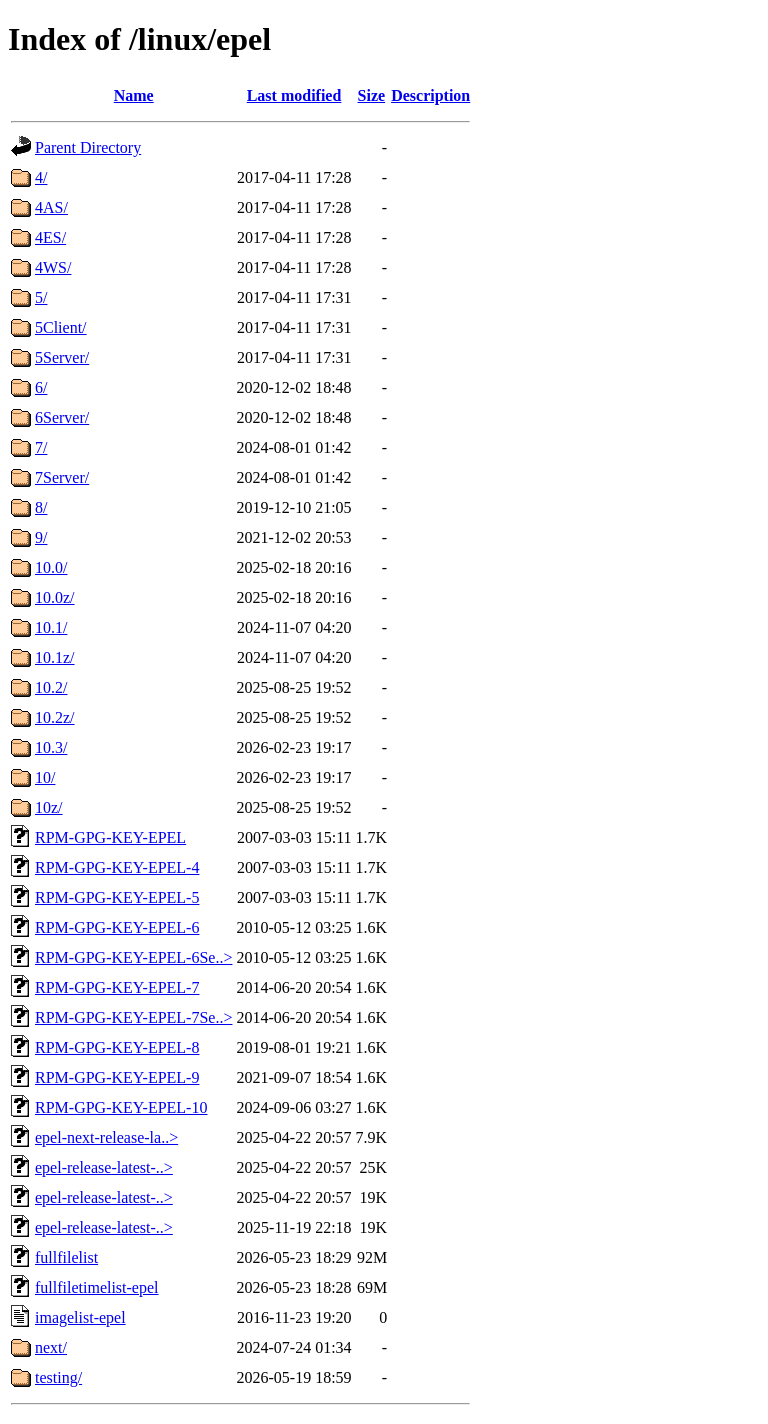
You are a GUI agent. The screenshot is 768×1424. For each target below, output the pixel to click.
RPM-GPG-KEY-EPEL (110, 837)
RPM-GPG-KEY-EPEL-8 (117, 1047)
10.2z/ (55, 717)
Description (430, 95)
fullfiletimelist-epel (97, 1287)
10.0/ (51, 567)
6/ (41, 387)
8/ (41, 507)
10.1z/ (55, 657)
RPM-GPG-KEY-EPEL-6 (117, 927)
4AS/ (51, 207)
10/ (45, 777)
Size (372, 95)
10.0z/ (55, 597)
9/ (41, 537)
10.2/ (51, 687)
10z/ (49, 807)
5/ (41, 297)
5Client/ (61, 327)
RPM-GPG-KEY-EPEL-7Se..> (133, 1017)
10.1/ (51, 627)
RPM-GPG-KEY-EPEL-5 (117, 897)
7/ (41, 447)
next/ (51, 1347)
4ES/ (50, 237)
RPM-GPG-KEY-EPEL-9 (117, 1077)
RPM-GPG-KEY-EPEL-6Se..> (133, 957)
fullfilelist (66, 1257)
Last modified (294, 95)
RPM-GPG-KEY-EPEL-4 (117, 867)
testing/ (58, 1377)
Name (134, 95)
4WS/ (53, 267)
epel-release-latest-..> (104, 1167)
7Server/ (62, 477)
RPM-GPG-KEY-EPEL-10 (121, 1107)
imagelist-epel (80, 1317)
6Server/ (62, 417)
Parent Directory (88, 147)
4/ (41, 177)
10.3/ (51, 747)
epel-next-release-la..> (106, 1137)
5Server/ (62, 357)
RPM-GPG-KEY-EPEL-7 (117, 987)
